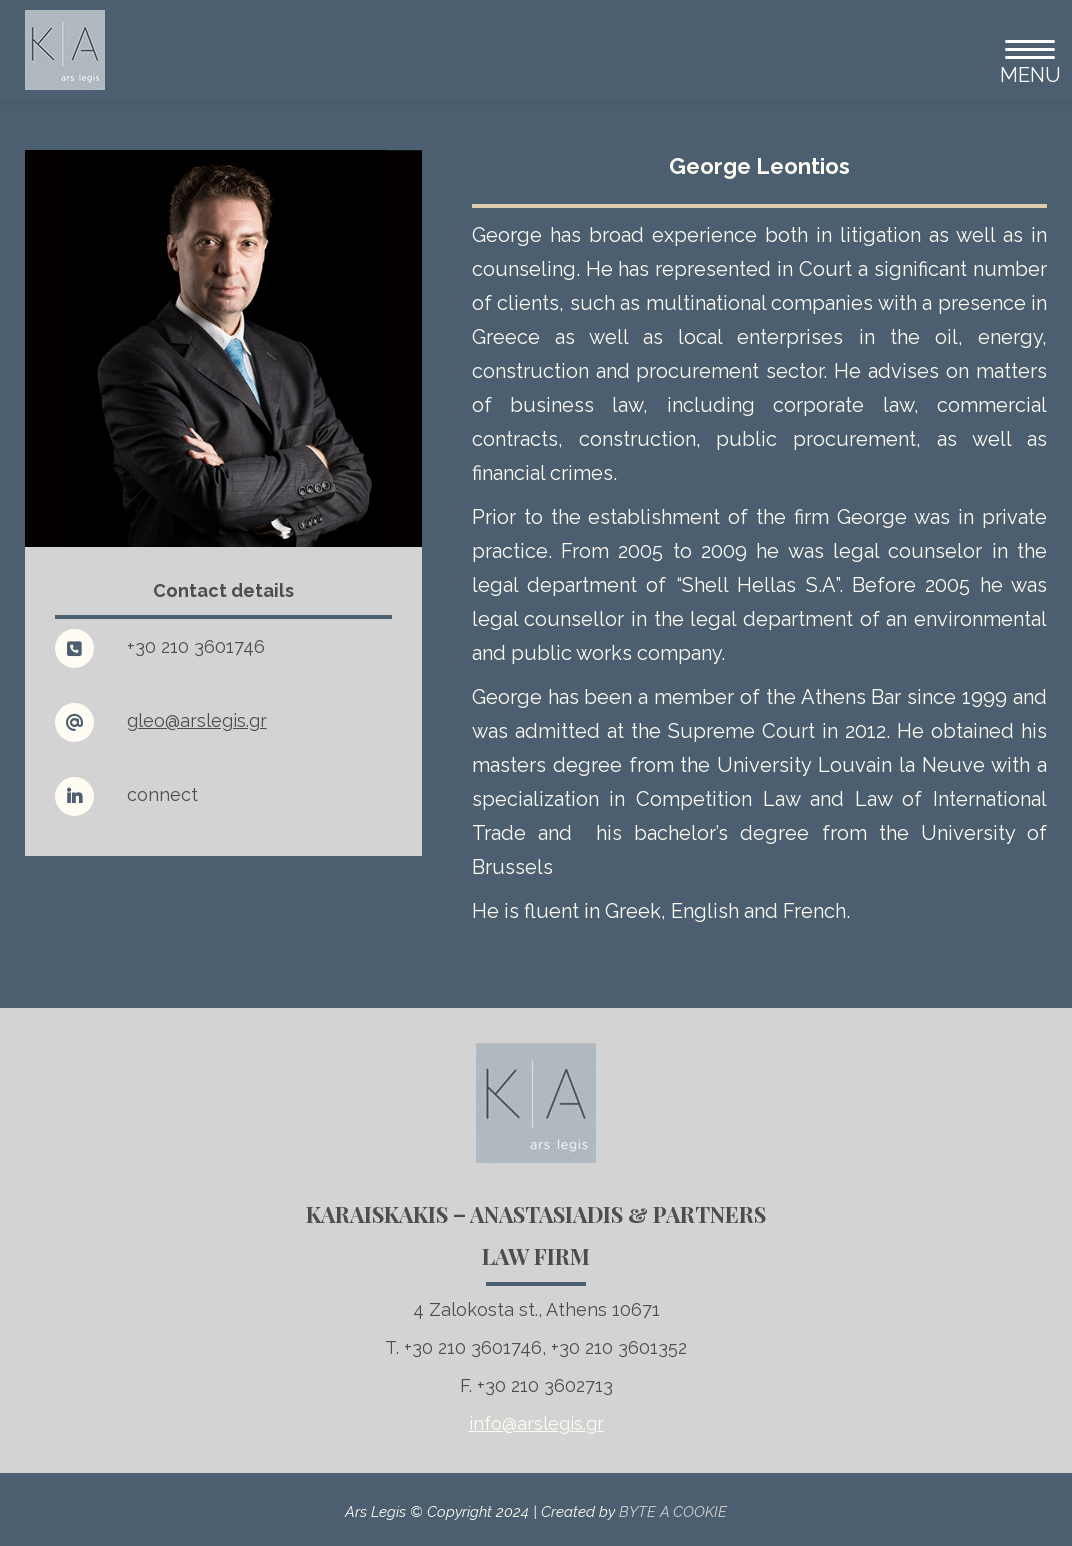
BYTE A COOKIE (673, 1512)
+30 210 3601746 (196, 646)
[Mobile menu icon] (1022, 50)
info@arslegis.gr (536, 1423)
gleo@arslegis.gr (197, 720)
